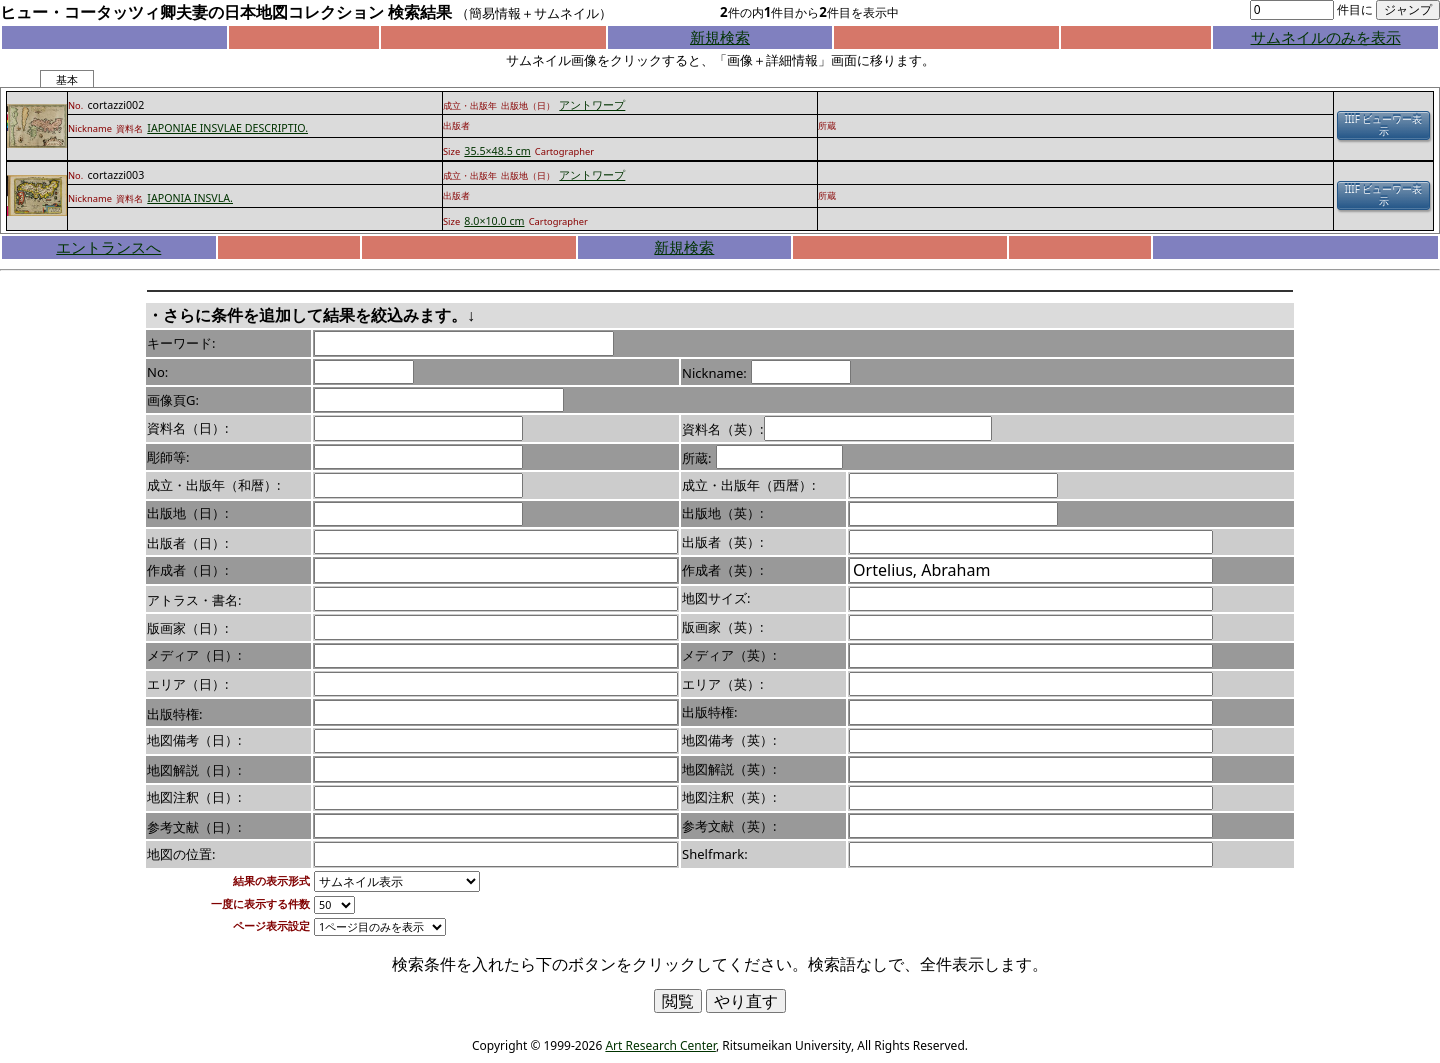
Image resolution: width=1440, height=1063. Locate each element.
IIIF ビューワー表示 (1384, 125)
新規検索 (720, 37)
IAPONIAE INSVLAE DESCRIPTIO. (227, 128)
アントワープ (592, 105)
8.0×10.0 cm (494, 221)
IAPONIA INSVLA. (190, 198)
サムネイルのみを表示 (1326, 37)
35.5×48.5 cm (497, 151)
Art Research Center (660, 1045)
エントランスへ (108, 247)
